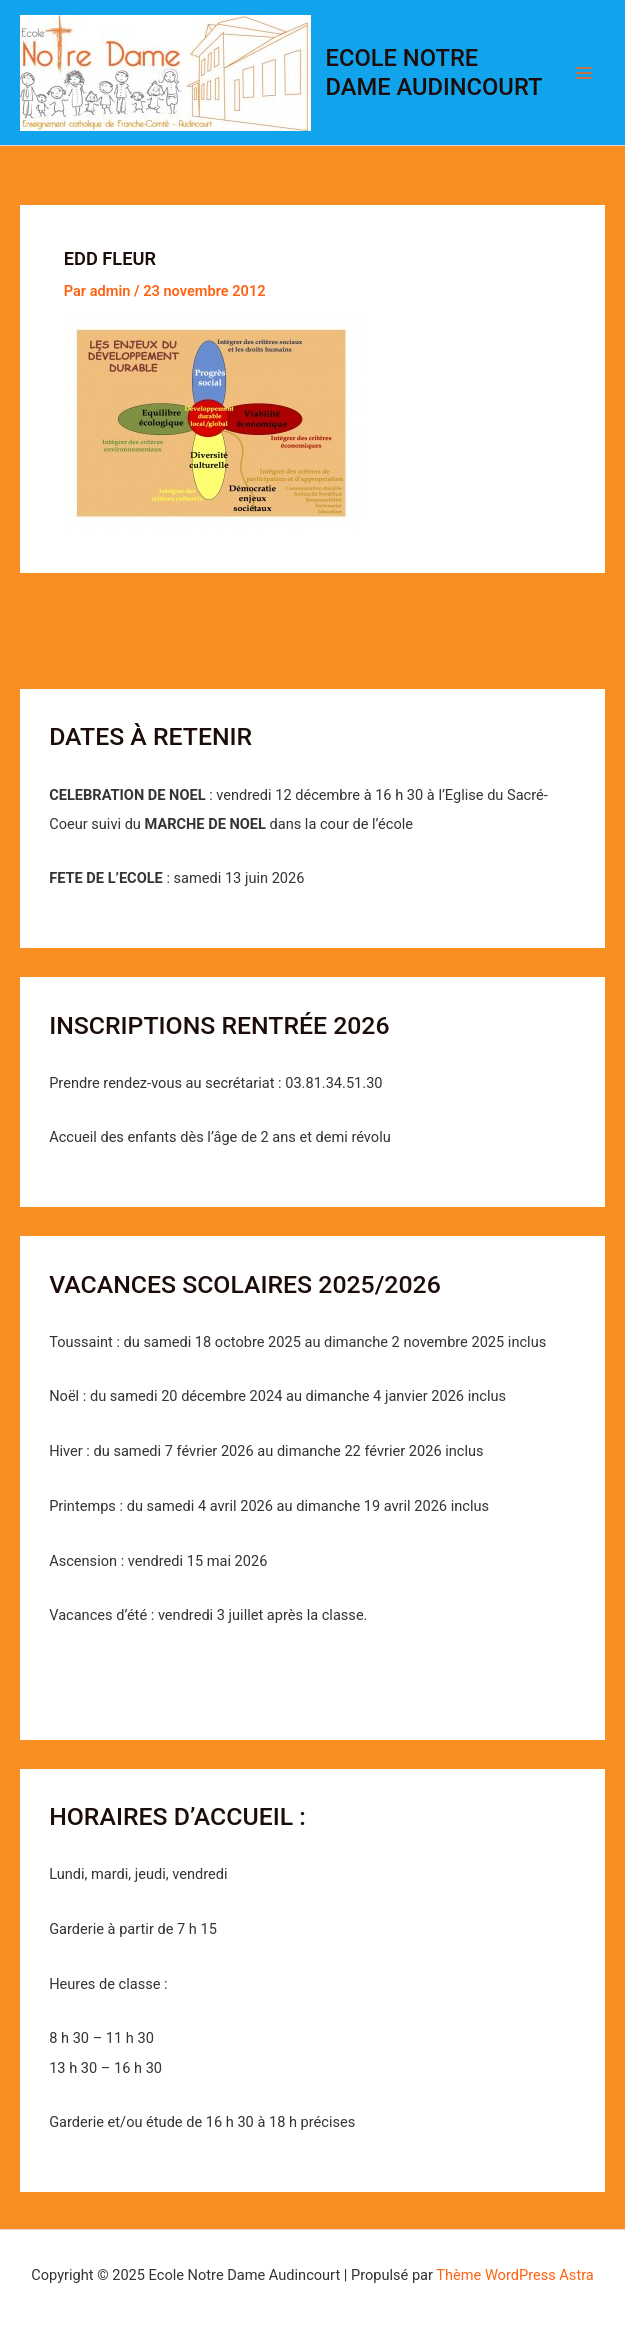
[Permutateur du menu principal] (584, 73)
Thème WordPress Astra (514, 2275)
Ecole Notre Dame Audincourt (434, 72)
